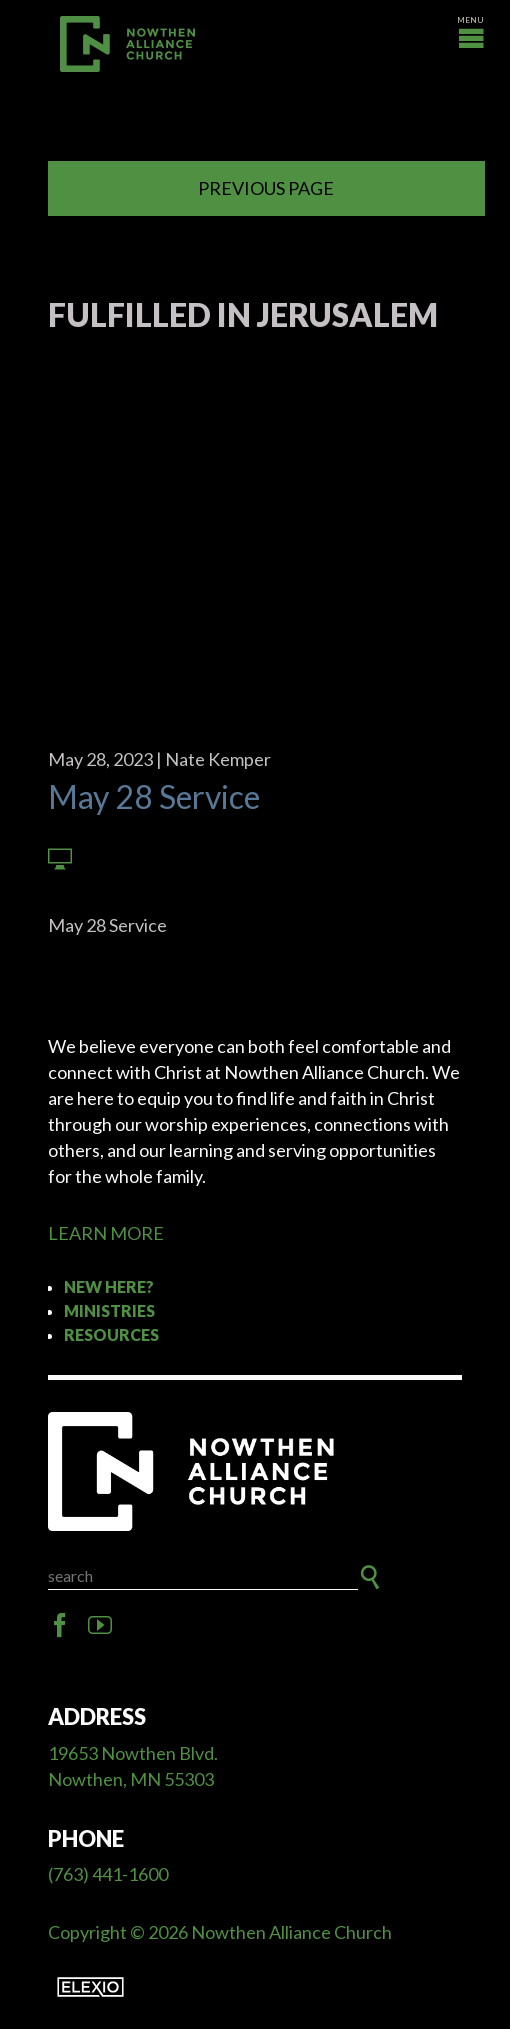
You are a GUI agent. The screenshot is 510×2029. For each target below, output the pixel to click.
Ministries (109, 1310)
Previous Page (266, 188)
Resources (111, 1334)
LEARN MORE (106, 1233)
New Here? (109, 1286)
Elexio (90, 1987)
